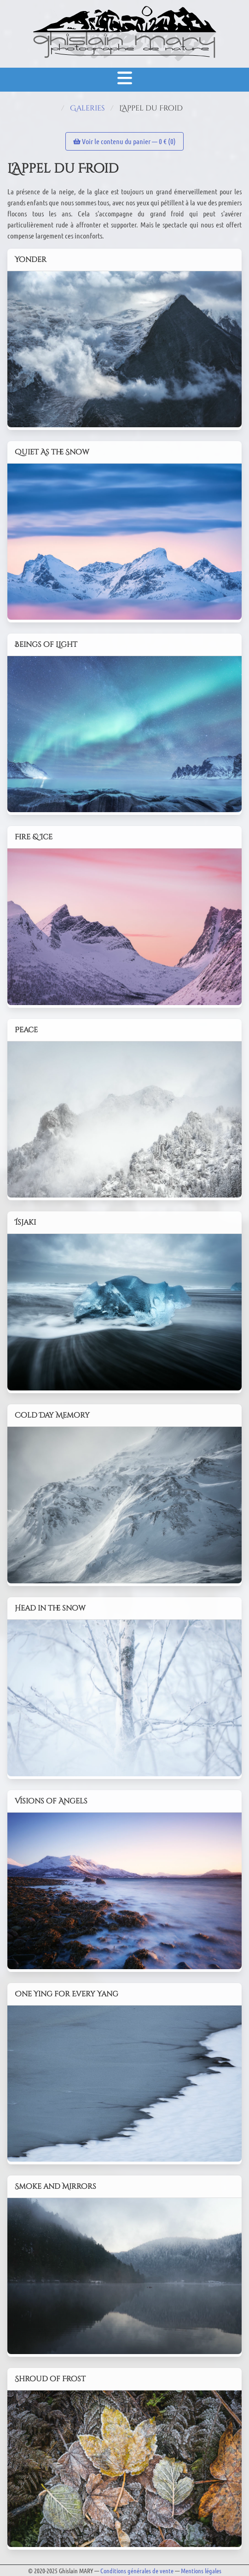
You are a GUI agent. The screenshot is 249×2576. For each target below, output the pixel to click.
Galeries (87, 108)
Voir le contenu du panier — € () (124, 141)
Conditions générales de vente (137, 2570)
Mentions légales (201, 2570)
